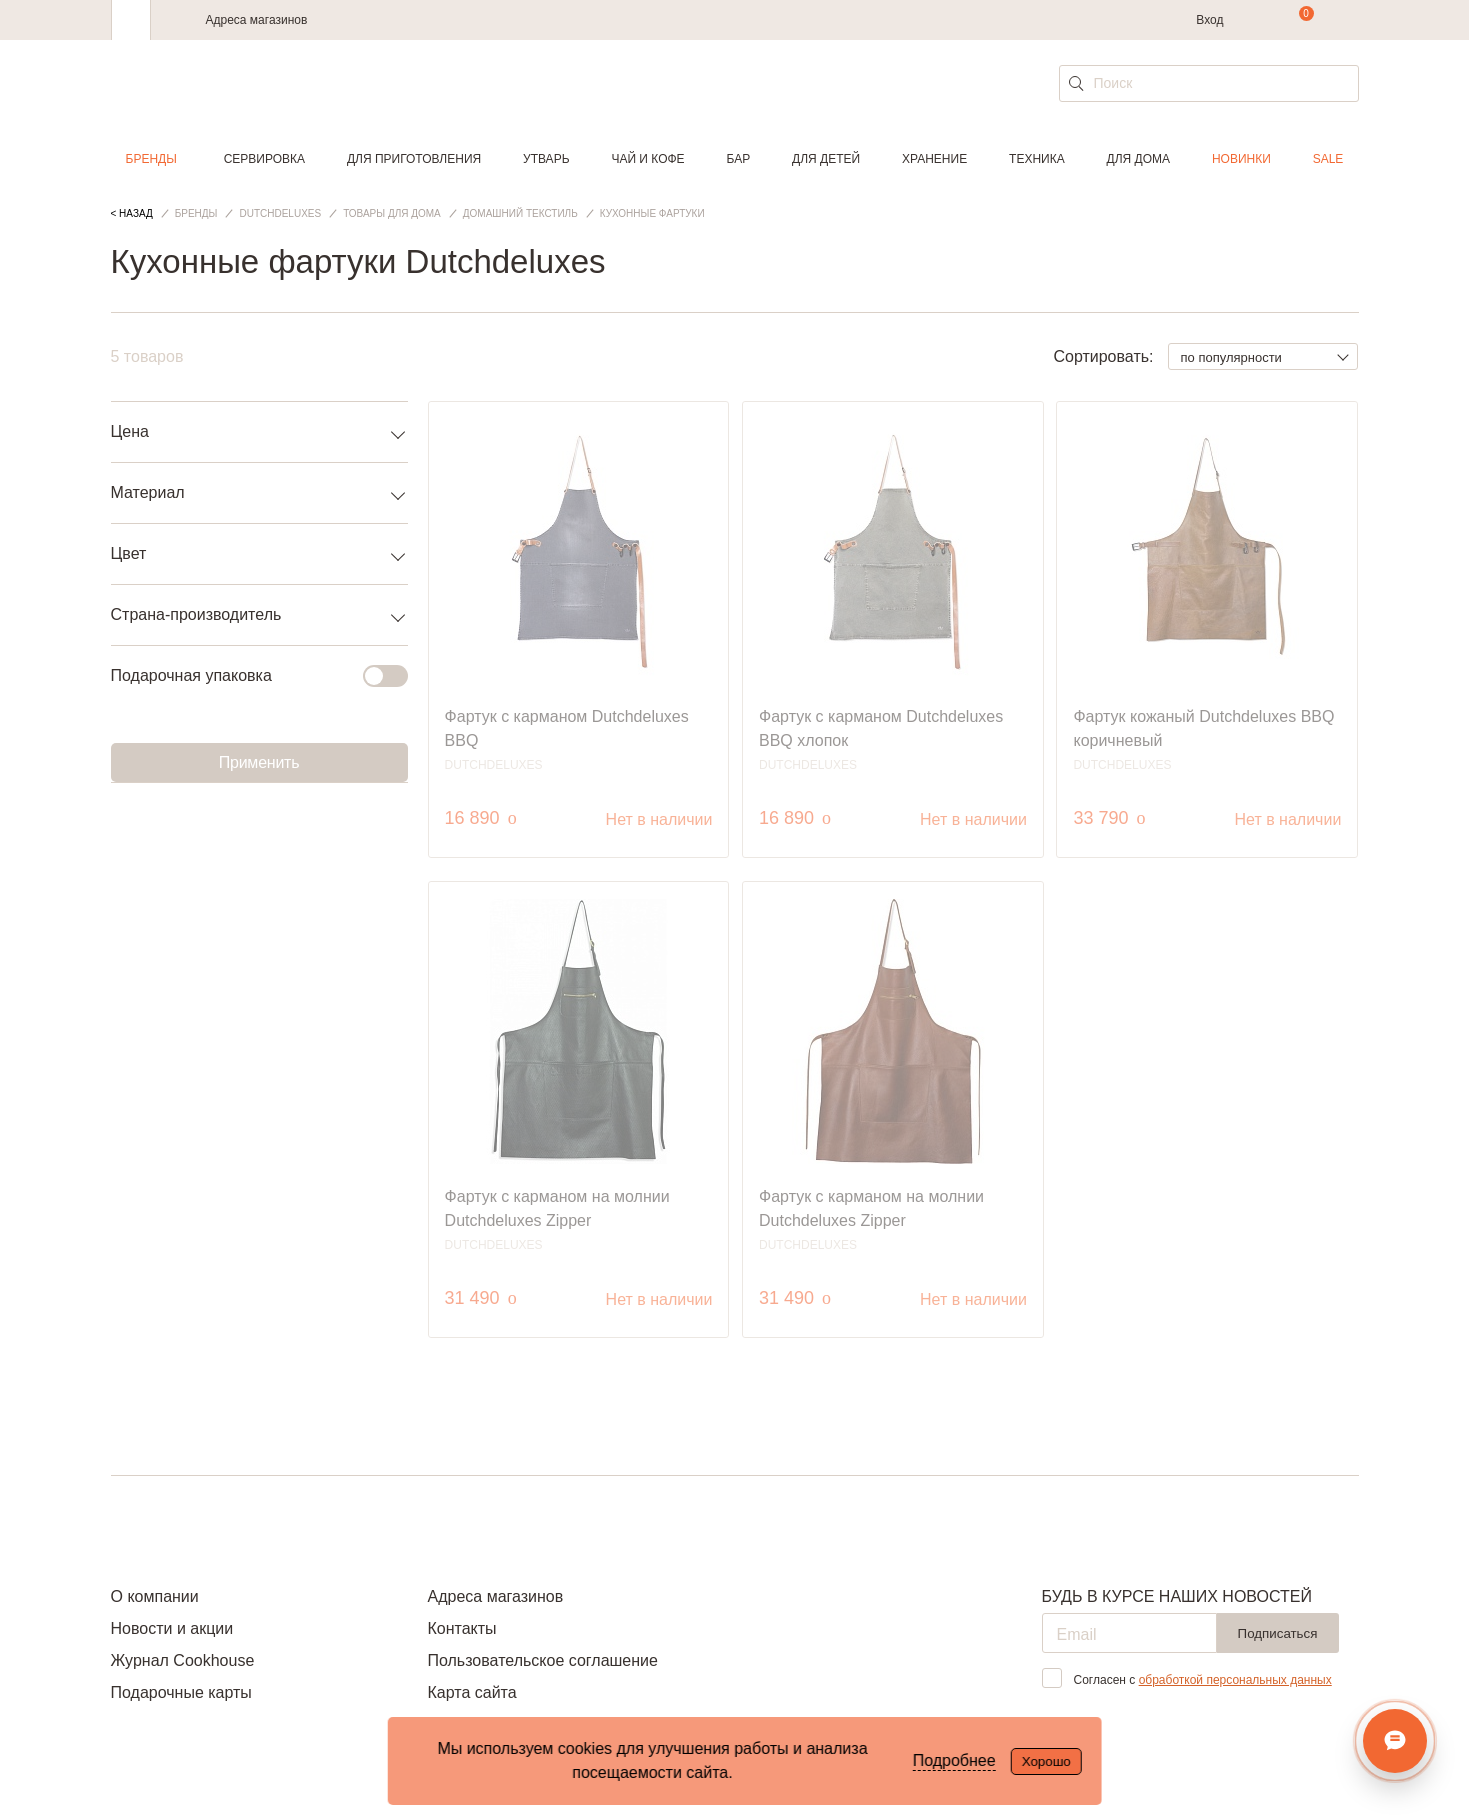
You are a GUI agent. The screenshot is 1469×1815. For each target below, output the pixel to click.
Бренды (151, 159)
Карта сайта (471, 1692)
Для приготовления (414, 159)
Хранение (934, 159)
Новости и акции (172, 1628)
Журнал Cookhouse (183, 1660)
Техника (1037, 159)
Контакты (461, 1628)
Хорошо (1046, 1761)
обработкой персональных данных (1235, 1680)
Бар (739, 159)
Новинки (1241, 159)
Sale (1328, 159)
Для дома (1138, 159)
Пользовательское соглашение (542, 1660)
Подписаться (1278, 1633)
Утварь (546, 159)
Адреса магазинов (257, 20)
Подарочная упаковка (247, 676)
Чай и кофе (647, 159)
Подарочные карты (181, 1692)
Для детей (826, 159)
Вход (1209, 20)
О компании (155, 1596)
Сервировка (264, 159)
